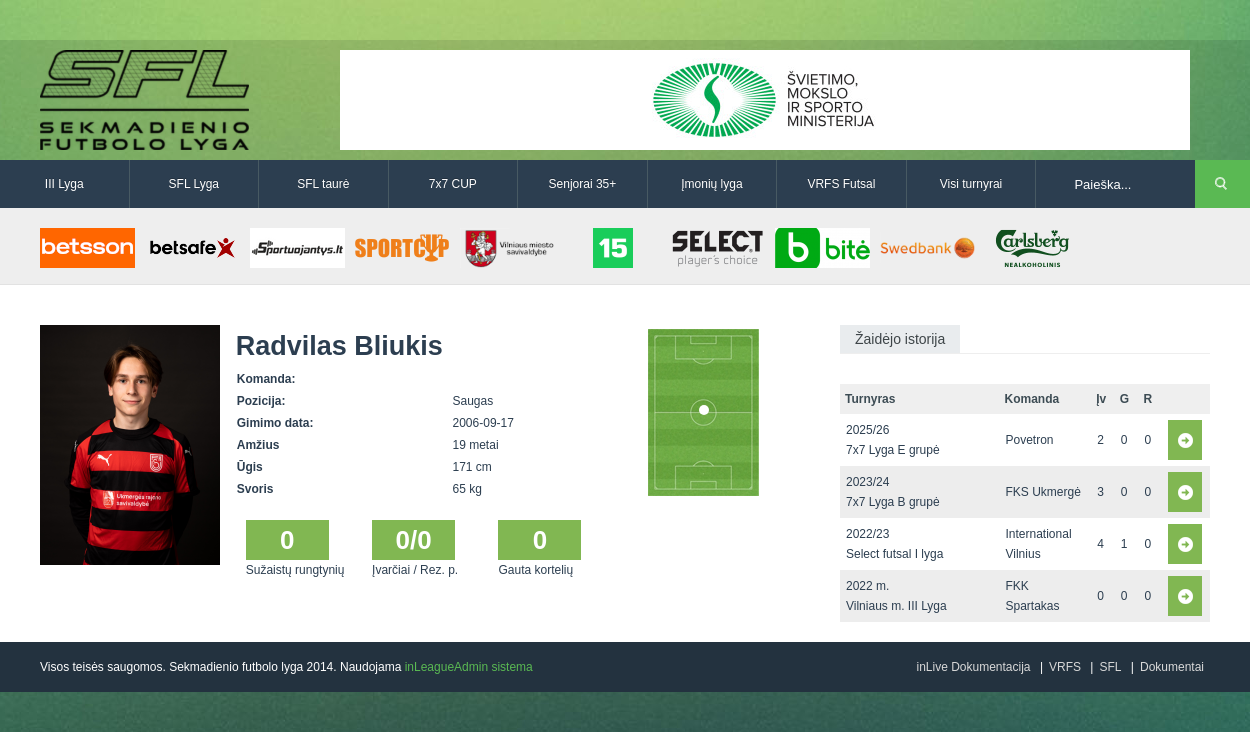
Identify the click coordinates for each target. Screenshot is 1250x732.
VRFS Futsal (841, 184)
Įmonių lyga (711, 184)
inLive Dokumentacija (973, 667)
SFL (1110, 667)
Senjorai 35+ (583, 184)
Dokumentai (1172, 667)
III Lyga (64, 184)
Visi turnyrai (971, 184)
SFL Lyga (194, 184)
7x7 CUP (453, 184)
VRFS (1065, 667)
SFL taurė (323, 184)
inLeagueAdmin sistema (469, 667)
